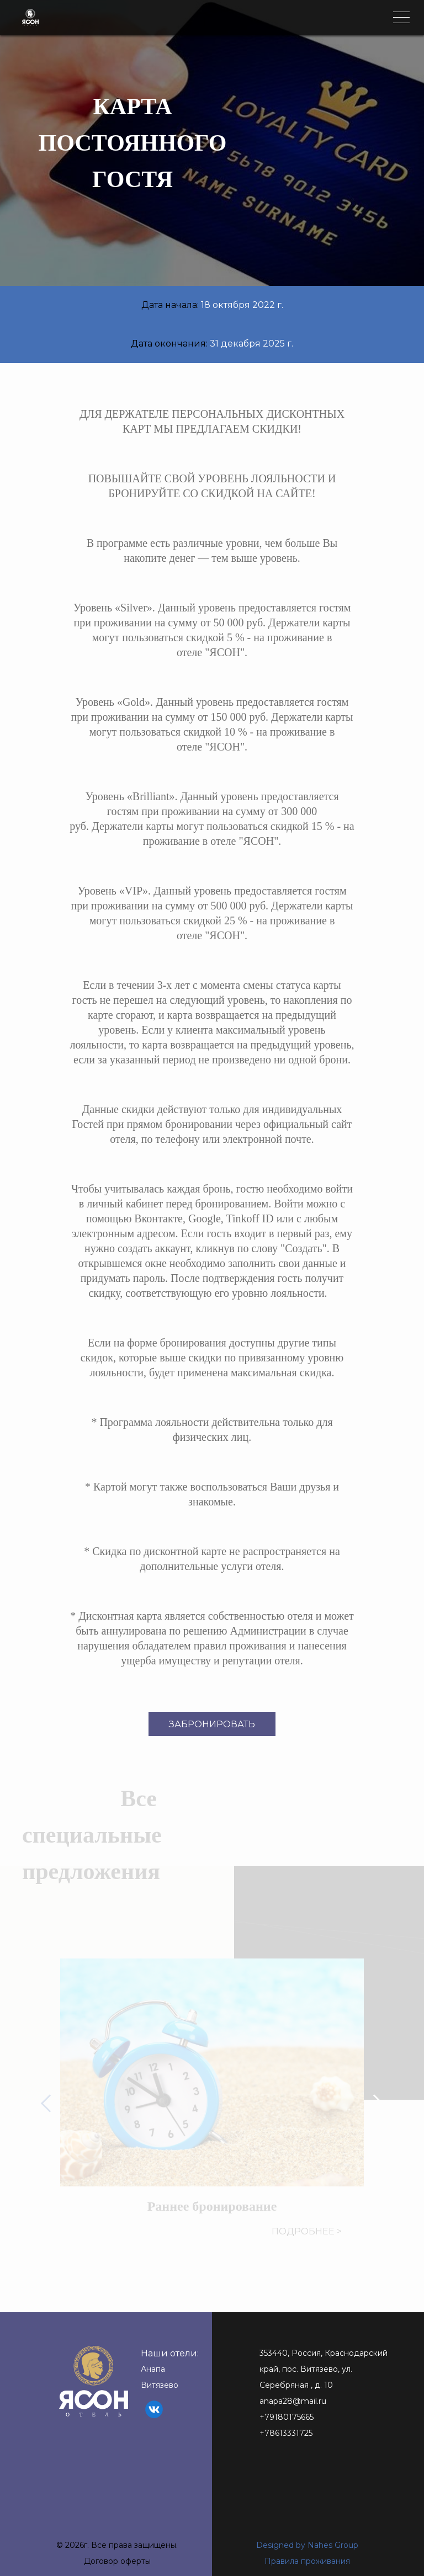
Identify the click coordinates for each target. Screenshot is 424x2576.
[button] (50, 2103)
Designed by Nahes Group (307, 2545)
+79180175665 (286, 2417)
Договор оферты (117, 2561)
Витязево (159, 2385)
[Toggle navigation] (401, 17)
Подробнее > (307, 2231)
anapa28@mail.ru (292, 2401)
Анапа (153, 2369)
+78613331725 (285, 2433)
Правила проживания (307, 2561)
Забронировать (212, 1724)
